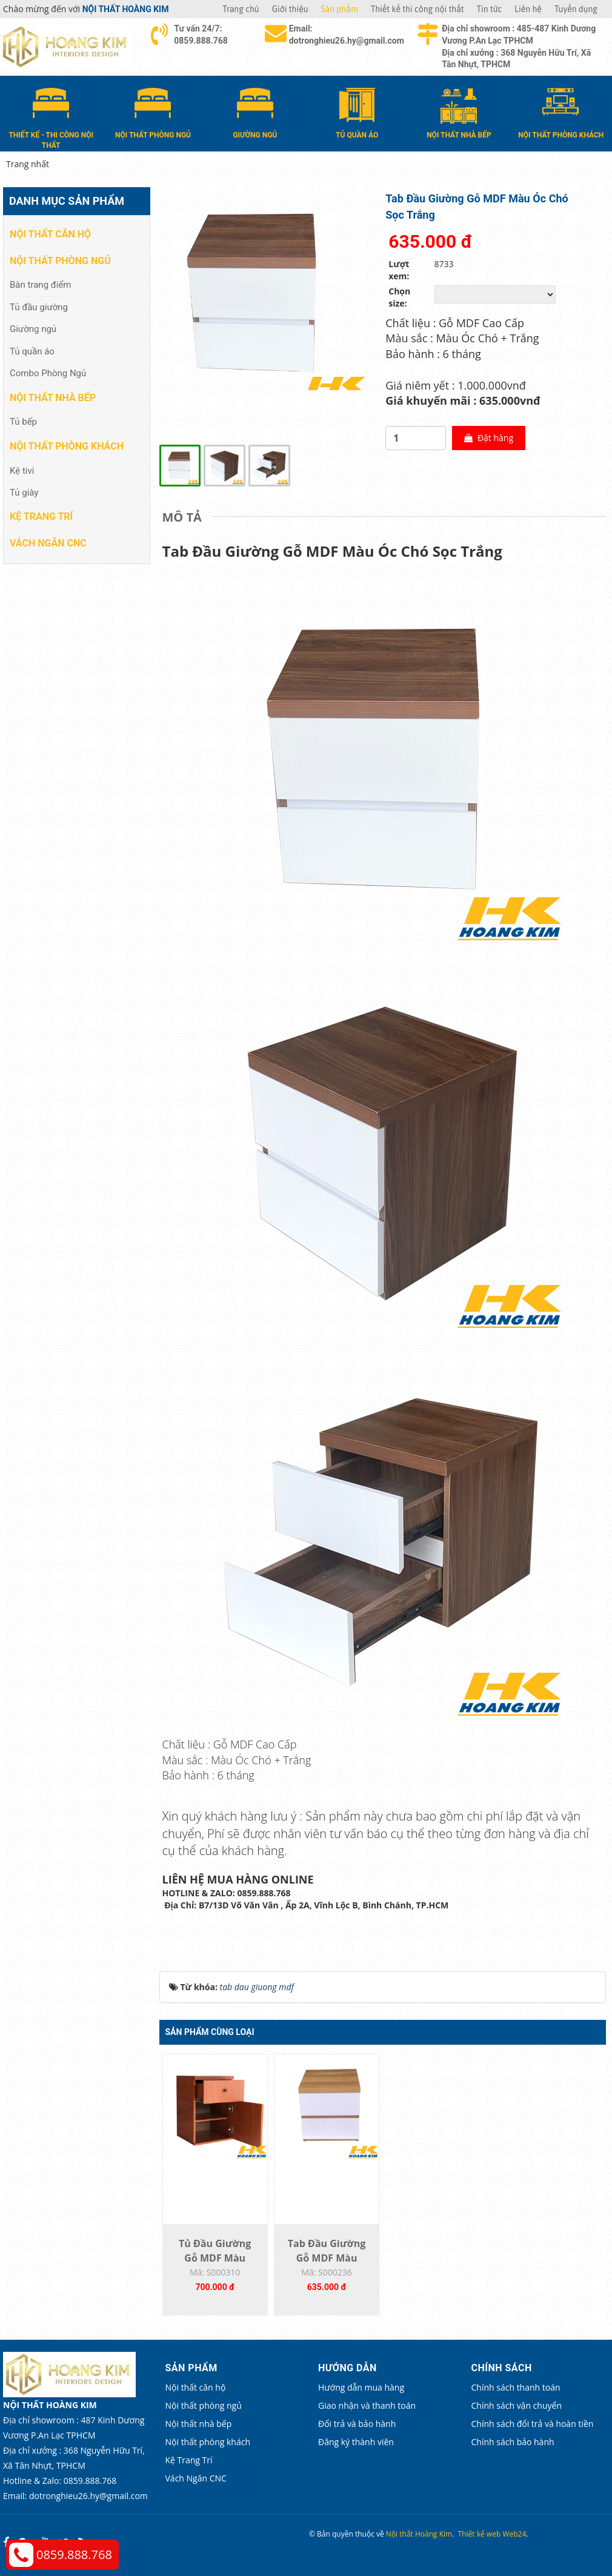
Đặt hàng (488, 437)
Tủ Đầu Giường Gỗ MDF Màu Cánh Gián (215, 2258)
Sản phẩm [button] (339, 9)
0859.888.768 (74, 2554)
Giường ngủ (33, 329)
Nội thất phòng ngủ (60, 261)
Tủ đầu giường (39, 307)
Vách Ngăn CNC (48, 543)
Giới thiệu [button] (290, 9)
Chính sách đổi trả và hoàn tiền (532, 2423)
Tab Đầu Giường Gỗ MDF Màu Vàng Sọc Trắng (326, 2258)
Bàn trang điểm (41, 284)
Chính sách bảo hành (512, 2442)
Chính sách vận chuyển (516, 2405)
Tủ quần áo (32, 351)
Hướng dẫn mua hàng (361, 2387)
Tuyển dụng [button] (575, 9)
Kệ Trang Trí (41, 516)
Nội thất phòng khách (67, 446)
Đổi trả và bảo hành (357, 2423)
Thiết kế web (479, 2534)
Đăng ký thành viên (356, 2442)
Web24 (514, 2534)
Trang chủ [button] (240, 9)
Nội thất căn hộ (50, 234)
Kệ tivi (22, 470)
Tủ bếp (23, 421)
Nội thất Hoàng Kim (419, 2534)
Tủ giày (24, 492)
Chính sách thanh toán (515, 2387)
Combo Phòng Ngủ (48, 373)
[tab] (185, 517)
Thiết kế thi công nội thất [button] (417, 9)
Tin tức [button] (489, 9)
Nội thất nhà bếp (53, 397)
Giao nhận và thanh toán (367, 2405)
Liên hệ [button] (528, 9)
